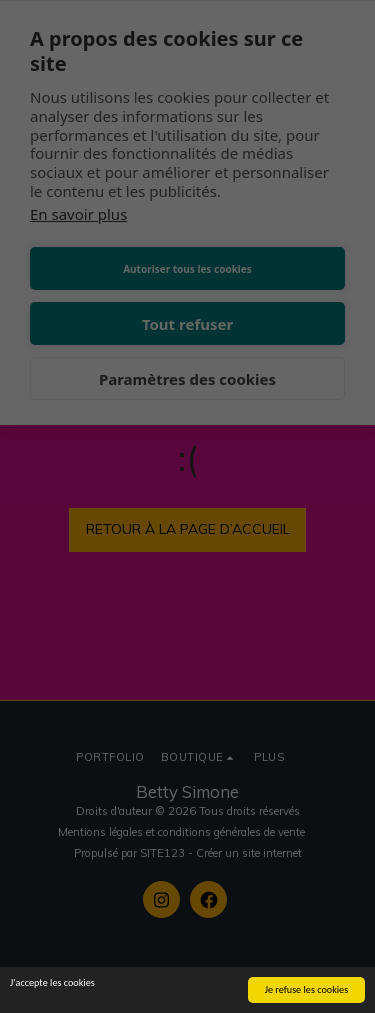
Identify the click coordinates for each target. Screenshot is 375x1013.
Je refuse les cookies (307, 990)
